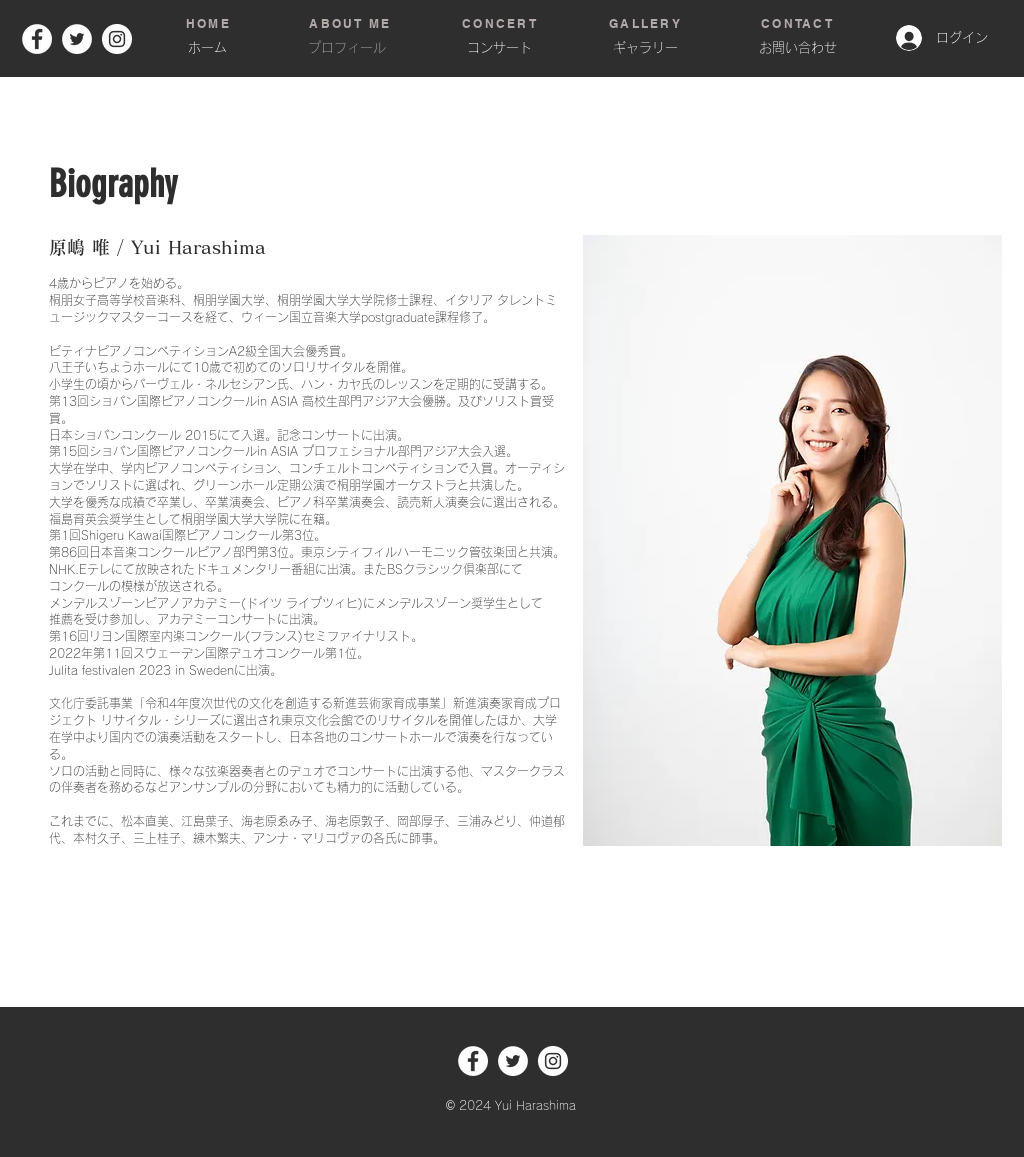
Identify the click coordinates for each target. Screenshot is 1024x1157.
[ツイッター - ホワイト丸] (77, 39)
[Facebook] (37, 39)
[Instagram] (117, 39)
